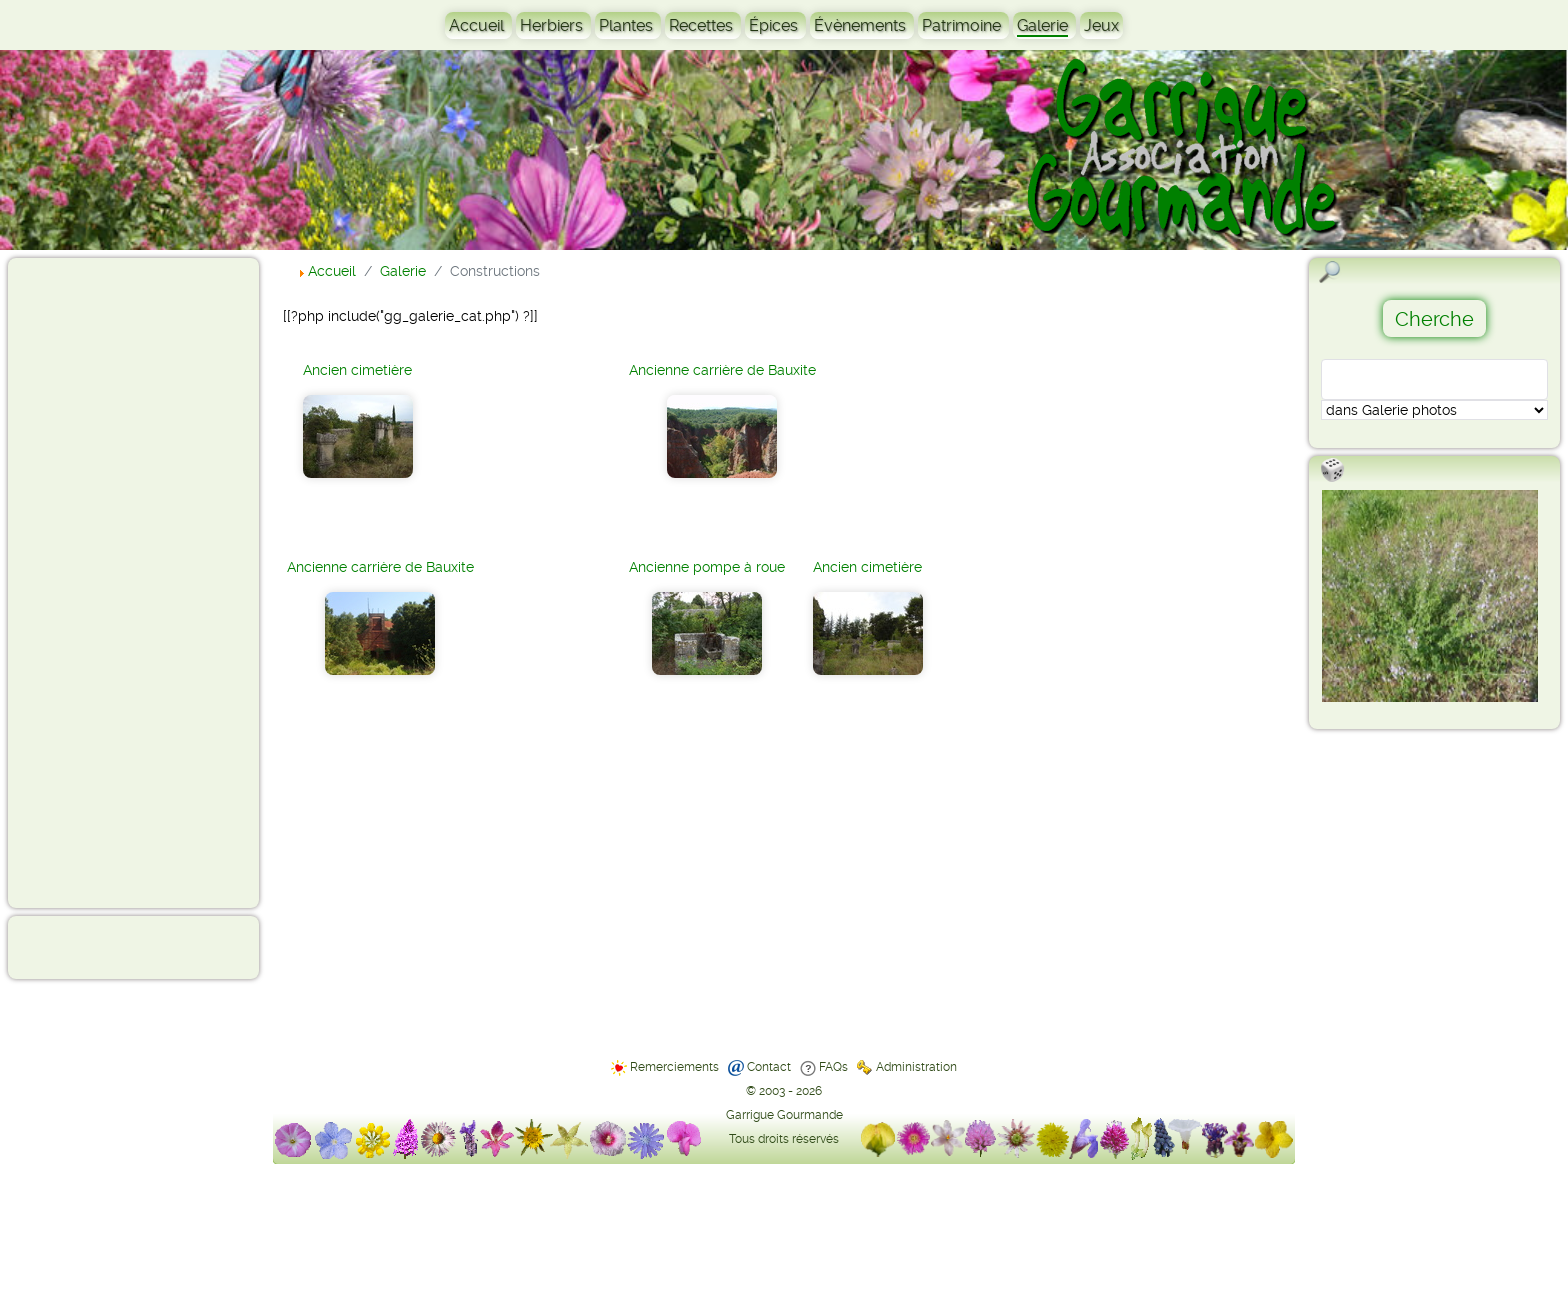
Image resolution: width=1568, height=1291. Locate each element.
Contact (769, 1067)
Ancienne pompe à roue (707, 567)
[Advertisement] (96, 582)
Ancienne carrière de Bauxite (380, 567)
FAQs (833, 1067)
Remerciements (674, 1067)
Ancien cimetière (357, 370)
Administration (916, 1067)
